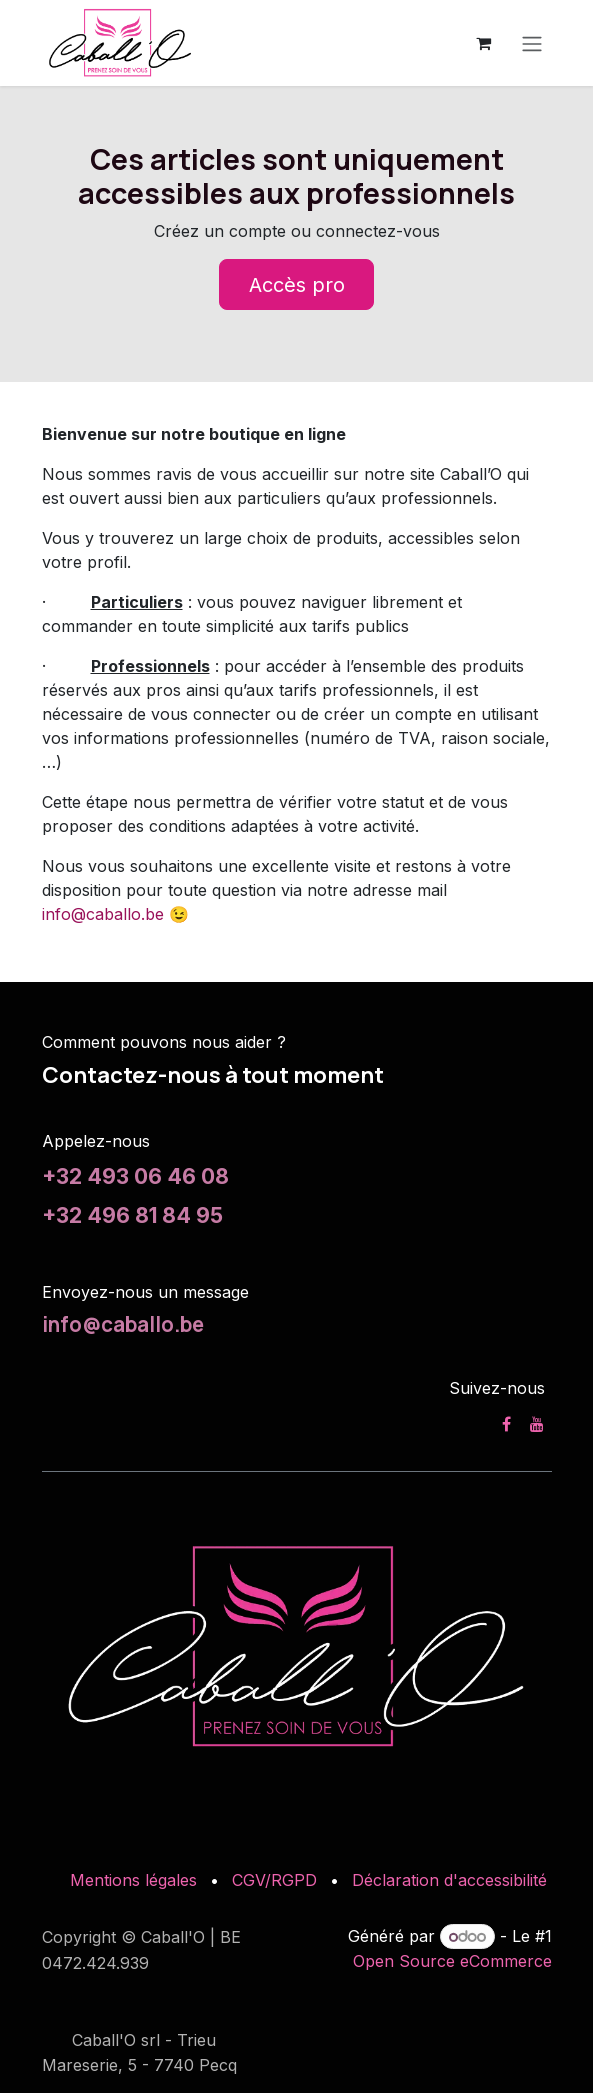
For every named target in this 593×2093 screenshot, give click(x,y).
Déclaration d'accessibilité (449, 1880)
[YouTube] (537, 1424)
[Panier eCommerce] (484, 43)
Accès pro (297, 285)
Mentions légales (133, 1880)
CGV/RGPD (274, 1880)
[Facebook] (506, 1424)
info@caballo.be (103, 914)
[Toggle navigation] (532, 43)
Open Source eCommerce (452, 1961)
